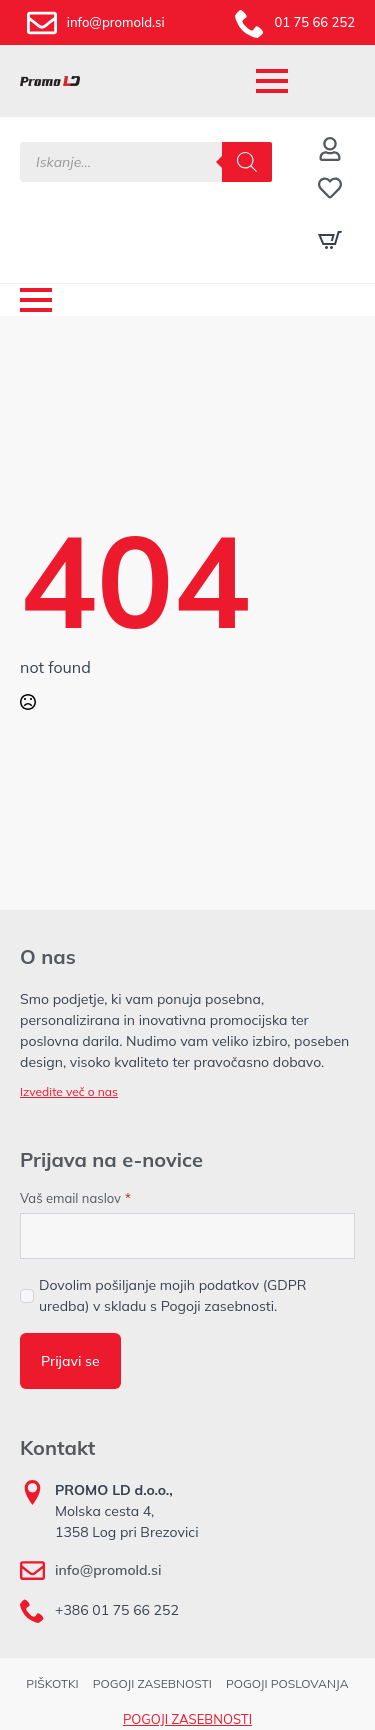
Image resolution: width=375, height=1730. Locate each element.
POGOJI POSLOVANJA (287, 1683)
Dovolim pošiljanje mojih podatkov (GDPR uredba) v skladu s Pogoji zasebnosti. (173, 1295)
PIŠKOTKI (52, 1683)
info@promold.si (108, 1570)
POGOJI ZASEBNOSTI (152, 1683)
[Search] (247, 162)
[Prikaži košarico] (330, 240)
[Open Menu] (272, 81)
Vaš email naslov (75, 1198)
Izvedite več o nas (69, 1091)
